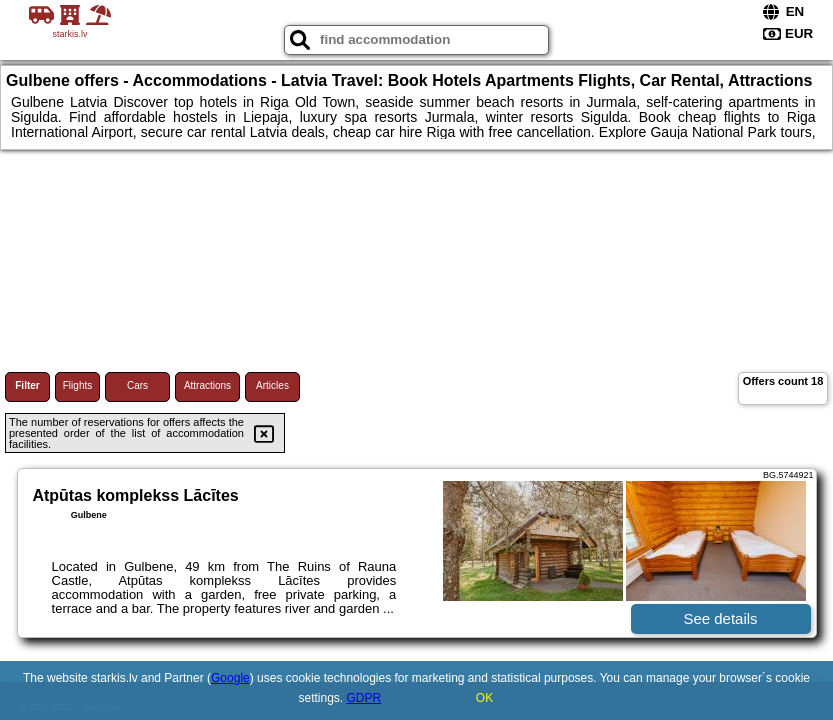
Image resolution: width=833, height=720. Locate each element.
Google (230, 678)
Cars (137, 385)
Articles (272, 385)
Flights (77, 385)
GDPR (364, 698)
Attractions (207, 385)
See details (720, 618)
